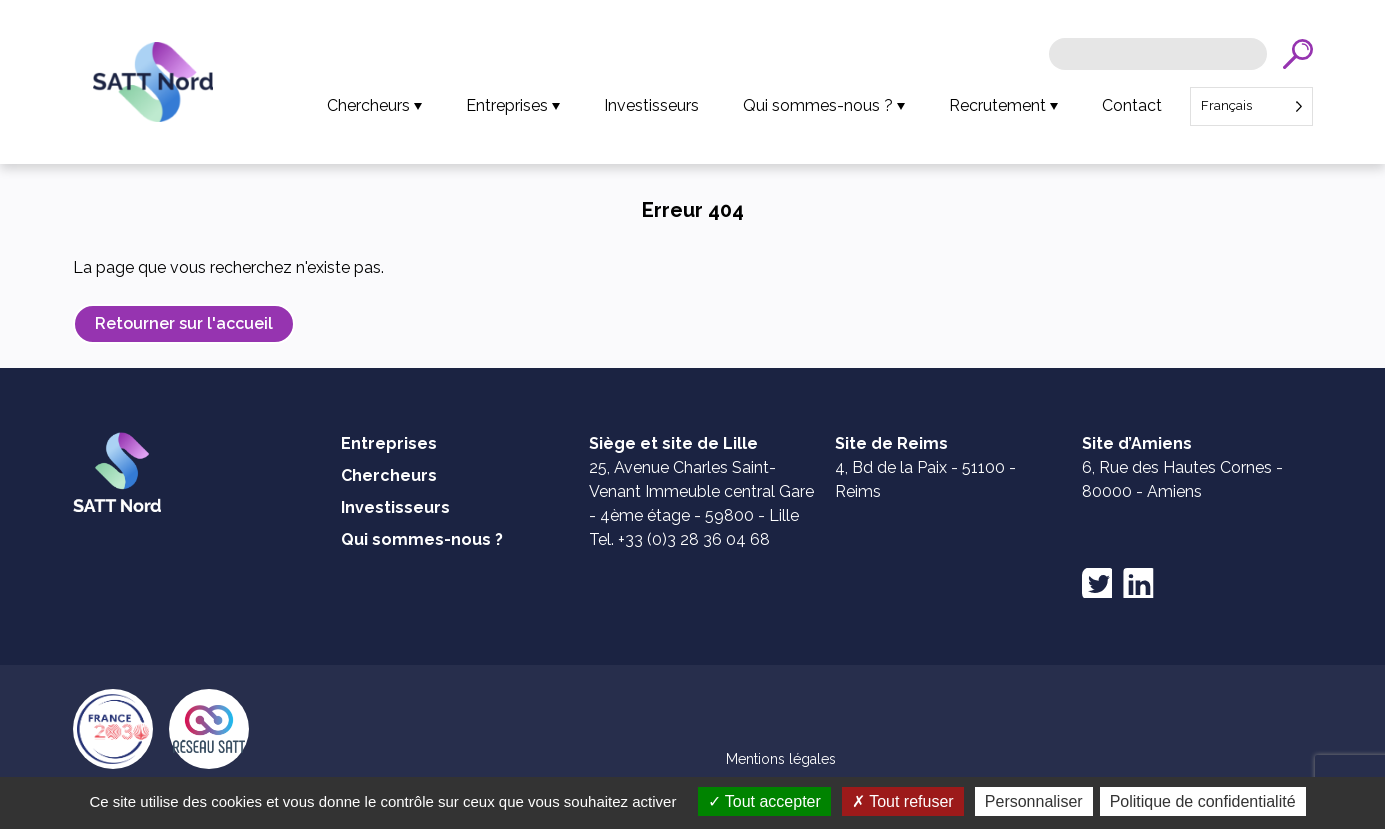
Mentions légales (781, 759)
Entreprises (507, 105)
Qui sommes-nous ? (818, 105)
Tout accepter (764, 801)
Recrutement (997, 105)
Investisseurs (651, 105)
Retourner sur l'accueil (184, 323)
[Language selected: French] (1251, 106)
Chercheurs (368, 105)
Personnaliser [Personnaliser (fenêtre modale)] (1034, 801)
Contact (1132, 105)
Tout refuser (903, 801)
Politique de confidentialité (1203, 801)
